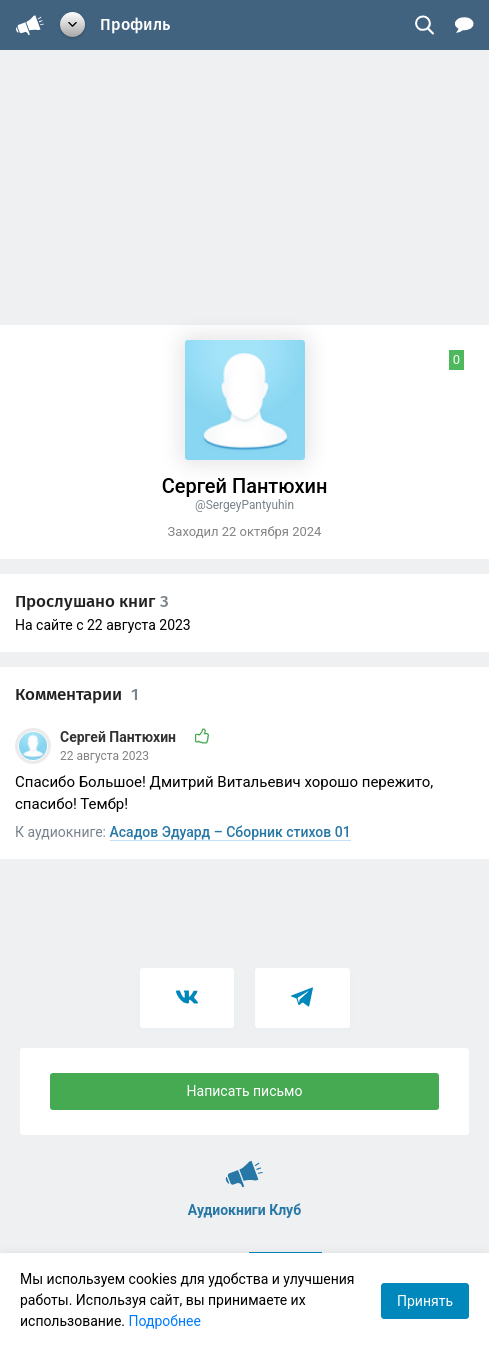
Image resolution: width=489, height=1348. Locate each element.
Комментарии (77, 694)
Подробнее (165, 1321)
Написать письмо (245, 1091)
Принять (425, 1301)
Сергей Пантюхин (119, 737)
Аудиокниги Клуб (244, 1165)
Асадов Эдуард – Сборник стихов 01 (230, 832)
